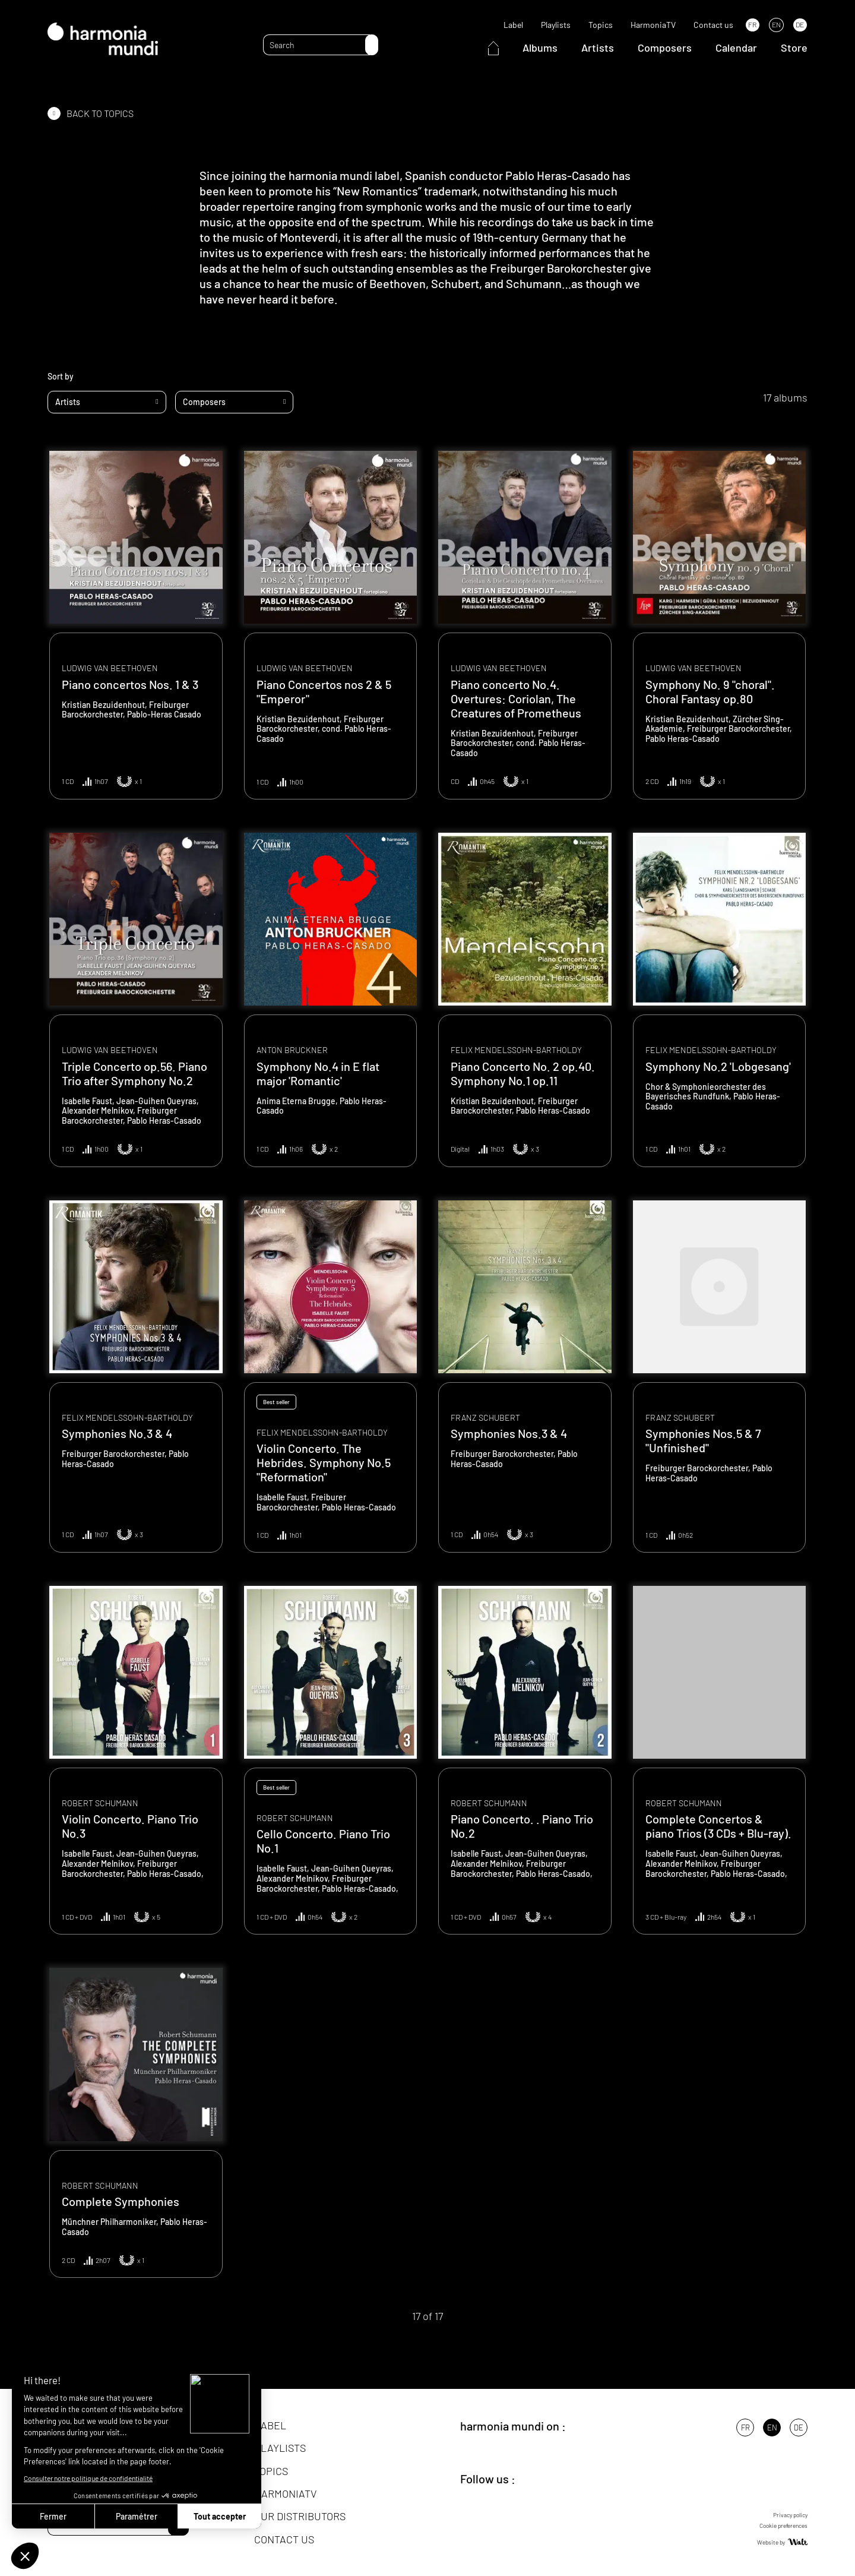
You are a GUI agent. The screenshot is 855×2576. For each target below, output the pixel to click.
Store (794, 47)
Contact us (713, 25)
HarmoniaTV (653, 25)
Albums (540, 47)
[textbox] (107, 402)
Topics (600, 25)
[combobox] (107, 402)
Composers (665, 47)
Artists (597, 47)
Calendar (736, 47)
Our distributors (300, 2516)
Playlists (556, 25)
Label (513, 25)
